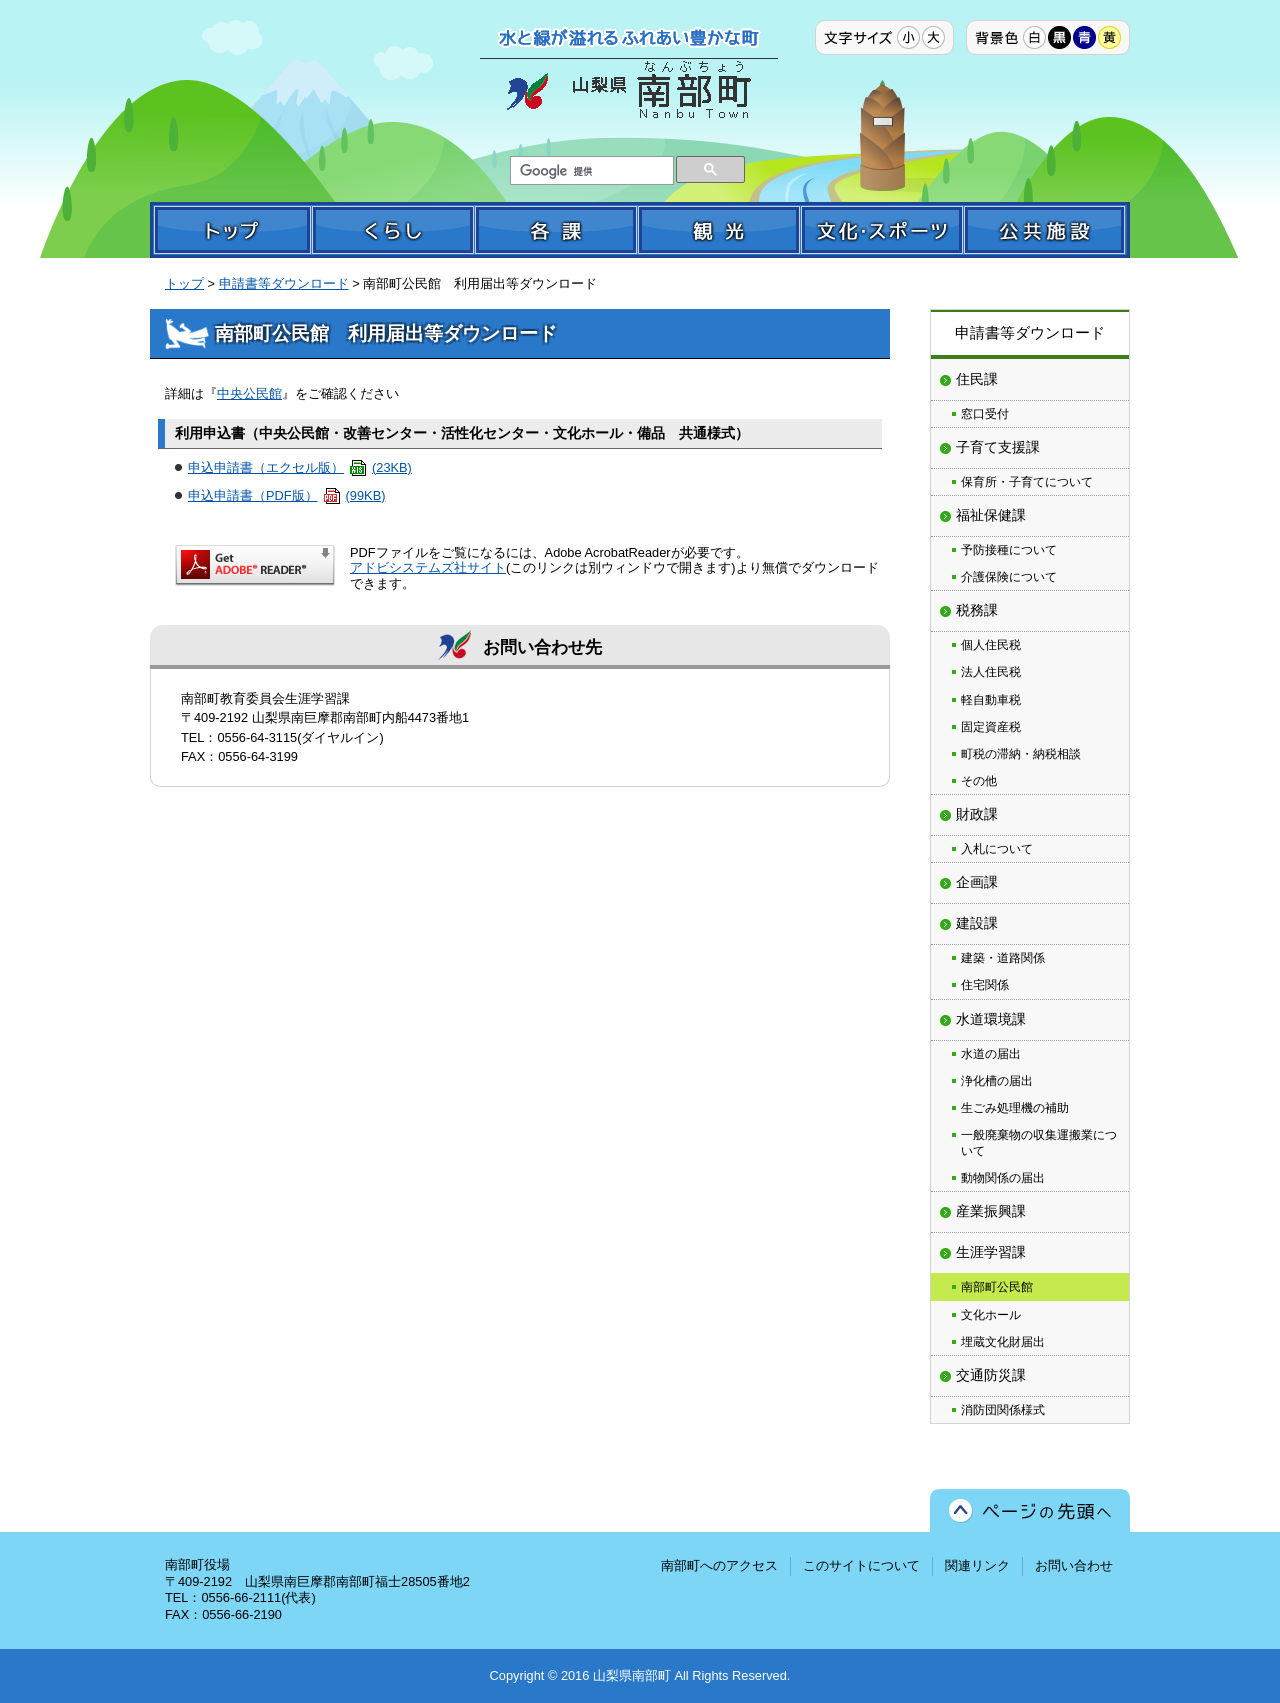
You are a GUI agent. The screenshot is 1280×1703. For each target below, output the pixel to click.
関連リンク (977, 1565)
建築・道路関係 (1003, 958)
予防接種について (1009, 550)
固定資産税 (991, 727)
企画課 (977, 882)
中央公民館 (249, 393)
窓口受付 (985, 414)
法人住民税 (991, 672)
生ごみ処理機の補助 (1015, 1108)
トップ (184, 283)
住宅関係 (985, 985)
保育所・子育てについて (1027, 482)
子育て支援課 (998, 447)
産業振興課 (991, 1211)
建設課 (977, 923)
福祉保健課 (991, 515)
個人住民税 (991, 645)
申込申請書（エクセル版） (300, 467)
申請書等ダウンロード (284, 283)
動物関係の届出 (1003, 1178)
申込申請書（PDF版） (286, 495)
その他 (979, 781)
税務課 (977, 610)
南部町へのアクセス (719, 1565)
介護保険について (1009, 577)
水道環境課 (991, 1019)
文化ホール (991, 1315)
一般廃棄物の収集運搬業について (1039, 1143)
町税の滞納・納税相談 (1021, 754)
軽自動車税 (991, 700)
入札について (997, 849)
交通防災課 (991, 1375)
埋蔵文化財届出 (1003, 1342)
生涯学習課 (991, 1252)
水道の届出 (991, 1054)
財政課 (977, 814)
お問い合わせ (1074, 1565)
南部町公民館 (997, 1287)
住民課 (977, 379)
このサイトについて (861, 1565)
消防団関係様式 (1003, 1410)
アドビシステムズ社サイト (428, 567)
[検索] (590, 171)
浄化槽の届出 (997, 1081)
